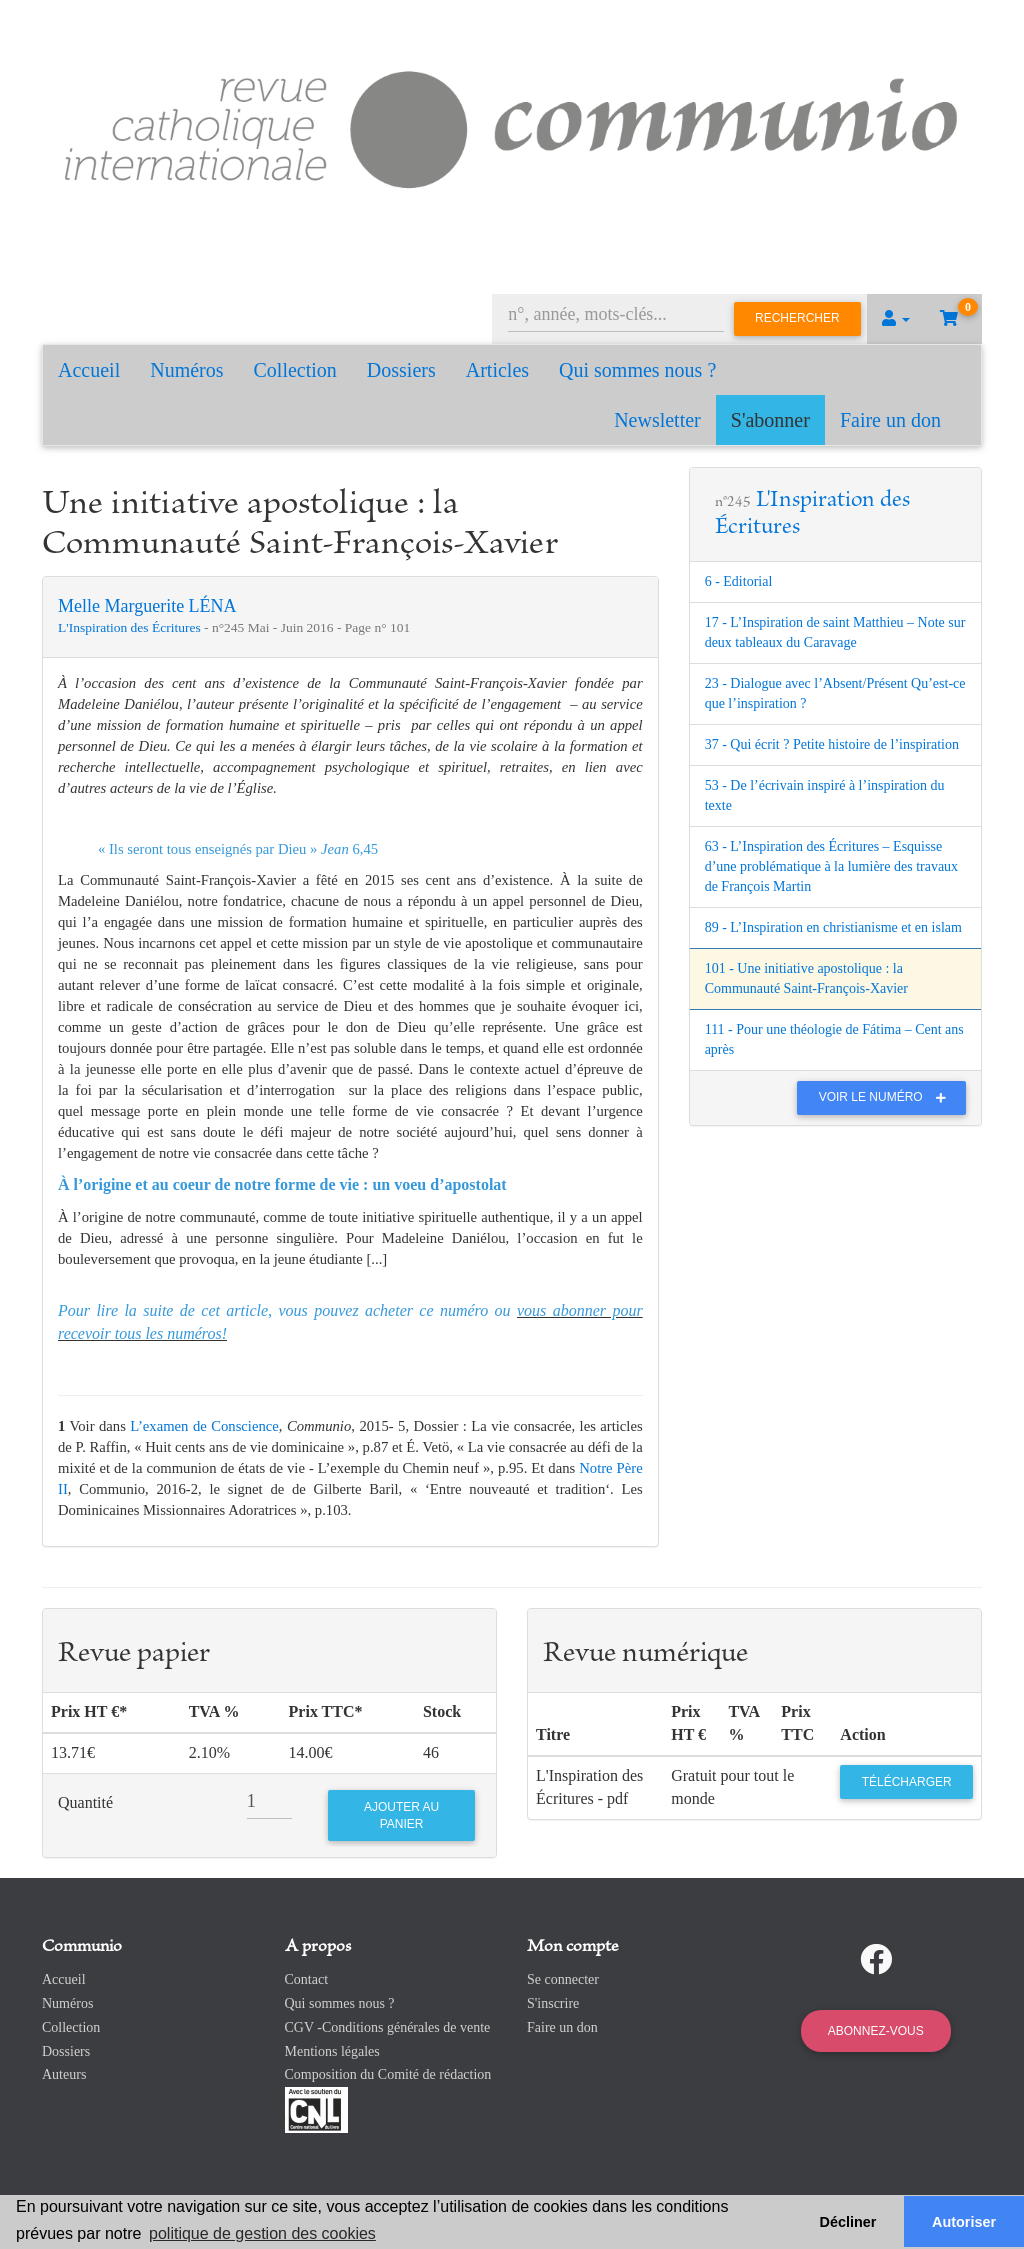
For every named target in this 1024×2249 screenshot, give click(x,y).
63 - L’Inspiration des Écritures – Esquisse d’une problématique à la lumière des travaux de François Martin (831, 866)
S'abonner (770, 420)
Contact (307, 1979)
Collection (295, 370)
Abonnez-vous (876, 2031)
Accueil (89, 370)
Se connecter (563, 1979)
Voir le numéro (887, 1097)
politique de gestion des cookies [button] (262, 2233)
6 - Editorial (739, 581)
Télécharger (907, 1782)
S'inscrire (553, 2003)
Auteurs (64, 2074)
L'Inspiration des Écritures (131, 627)
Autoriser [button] (964, 2222)
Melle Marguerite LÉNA (147, 606)
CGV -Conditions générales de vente (388, 2027)
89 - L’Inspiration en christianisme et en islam (833, 927)
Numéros (186, 370)
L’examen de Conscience (204, 1426)
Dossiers (401, 370)
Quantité (85, 1802)
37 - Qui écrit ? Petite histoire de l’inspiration (832, 744)
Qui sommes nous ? (637, 370)
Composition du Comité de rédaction (388, 2074)
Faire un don (890, 420)
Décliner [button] (848, 2222)
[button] (896, 319)
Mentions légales (332, 2051)
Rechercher (797, 318)
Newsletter (657, 420)
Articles (497, 370)
